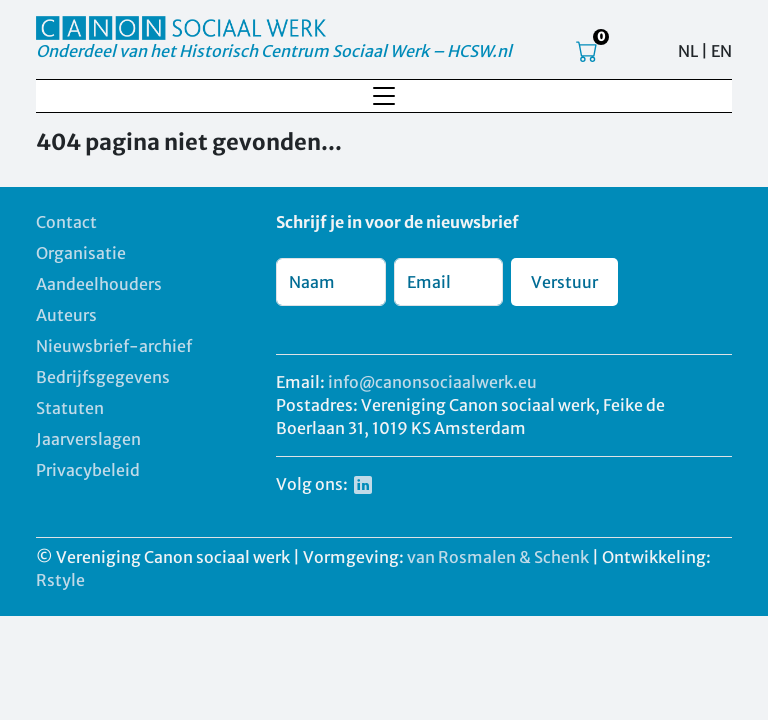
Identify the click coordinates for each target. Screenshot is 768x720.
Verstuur (564, 282)
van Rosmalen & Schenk (498, 557)
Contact (66, 222)
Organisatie (81, 253)
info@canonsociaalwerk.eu (432, 382)
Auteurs (66, 315)
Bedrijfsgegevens (103, 377)
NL (688, 51)
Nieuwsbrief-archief (114, 346)
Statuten (70, 408)
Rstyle (60, 580)
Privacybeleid (88, 470)
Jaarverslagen (88, 439)
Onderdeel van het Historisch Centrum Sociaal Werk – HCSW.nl (274, 51)
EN (721, 51)
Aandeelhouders (99, 284)
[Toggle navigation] (384, 96)
